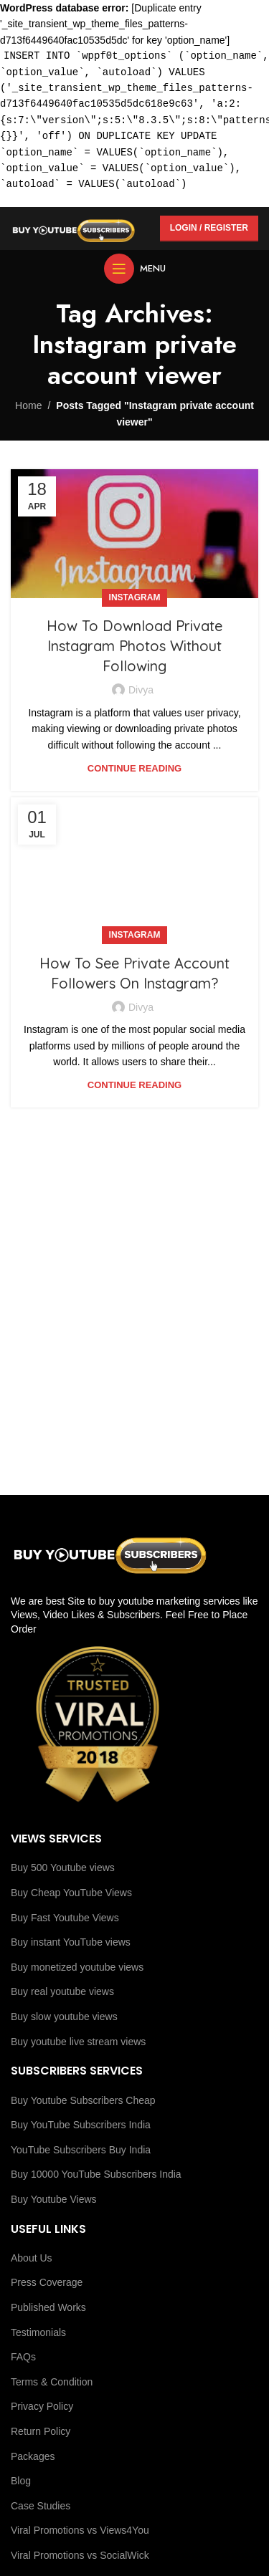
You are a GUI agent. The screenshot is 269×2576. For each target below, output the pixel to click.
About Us (31, 2258)
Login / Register (209, 228)
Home (28, 405)
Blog (21, 2480)
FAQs (23, 2357)
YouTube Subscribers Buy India (81, 2150)
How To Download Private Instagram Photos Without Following (134, 646)
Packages (33, 2456)
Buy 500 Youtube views (63, 1867)
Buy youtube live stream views (78, 2041)
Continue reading (134, 768)
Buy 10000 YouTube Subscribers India (96, 2174)
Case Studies (40, 2506)
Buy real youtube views (62, 1991)
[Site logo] (73, 227)
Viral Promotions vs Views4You (80, 2530)
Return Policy (40, 2431)
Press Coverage (46, 2282)
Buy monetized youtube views (77, 1967)
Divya (141, 690)
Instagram (135, 597)
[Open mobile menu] (135, 268)
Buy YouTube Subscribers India (81, 2124)
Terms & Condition (52, 2382)
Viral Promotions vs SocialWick (80, 2555)
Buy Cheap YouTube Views (71, 1892)
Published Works (48, 2307)
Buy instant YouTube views (71, 1942)
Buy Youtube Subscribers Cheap (83, 2100)
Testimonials (38, 2332)
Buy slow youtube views (64, 2016)
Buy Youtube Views (54, 2199)
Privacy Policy (42, 2406)
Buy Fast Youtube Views (65, 1917)
